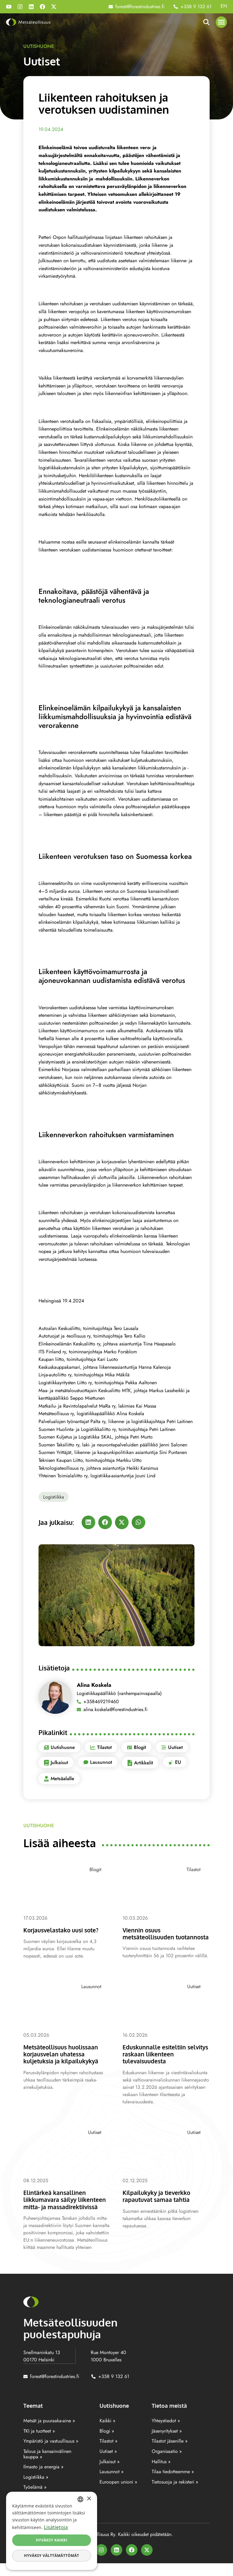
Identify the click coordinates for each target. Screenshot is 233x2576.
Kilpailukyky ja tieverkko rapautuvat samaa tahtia (160, 2202)
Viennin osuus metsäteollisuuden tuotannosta (151, 1937)
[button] (221, 22)
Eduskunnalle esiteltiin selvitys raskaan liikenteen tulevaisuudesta (163, 2060)
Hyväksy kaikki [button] (51, 2540)
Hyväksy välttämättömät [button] (51, 2555)
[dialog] (51, 2531)
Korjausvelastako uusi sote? (65, 1930)
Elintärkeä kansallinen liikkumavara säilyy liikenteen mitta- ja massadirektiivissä (57, 2209)
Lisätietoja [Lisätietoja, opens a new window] (56, 2527)
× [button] (88, 2499)
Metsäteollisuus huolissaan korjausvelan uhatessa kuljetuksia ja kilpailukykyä (64, 2060)
